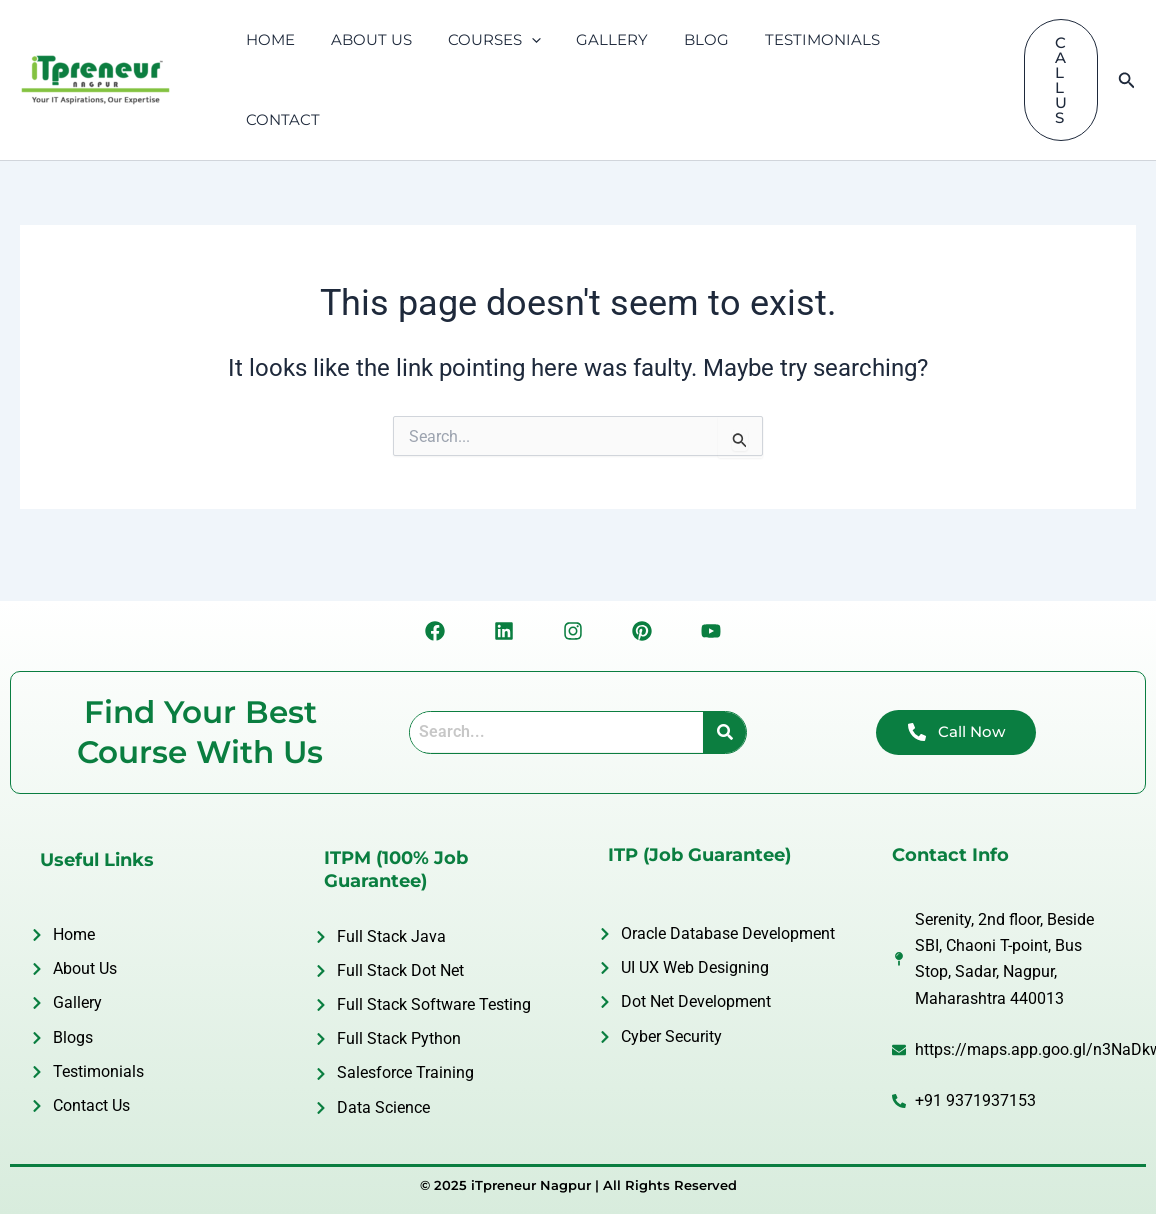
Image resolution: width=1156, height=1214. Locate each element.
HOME (267, 41)
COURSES (479, 42)
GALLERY (592, 41)
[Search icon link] (1127, 41)
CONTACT (915, 41)
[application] (516, 42)
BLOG (680, 41)
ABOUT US (362, 41)
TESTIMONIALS (790, 41)
